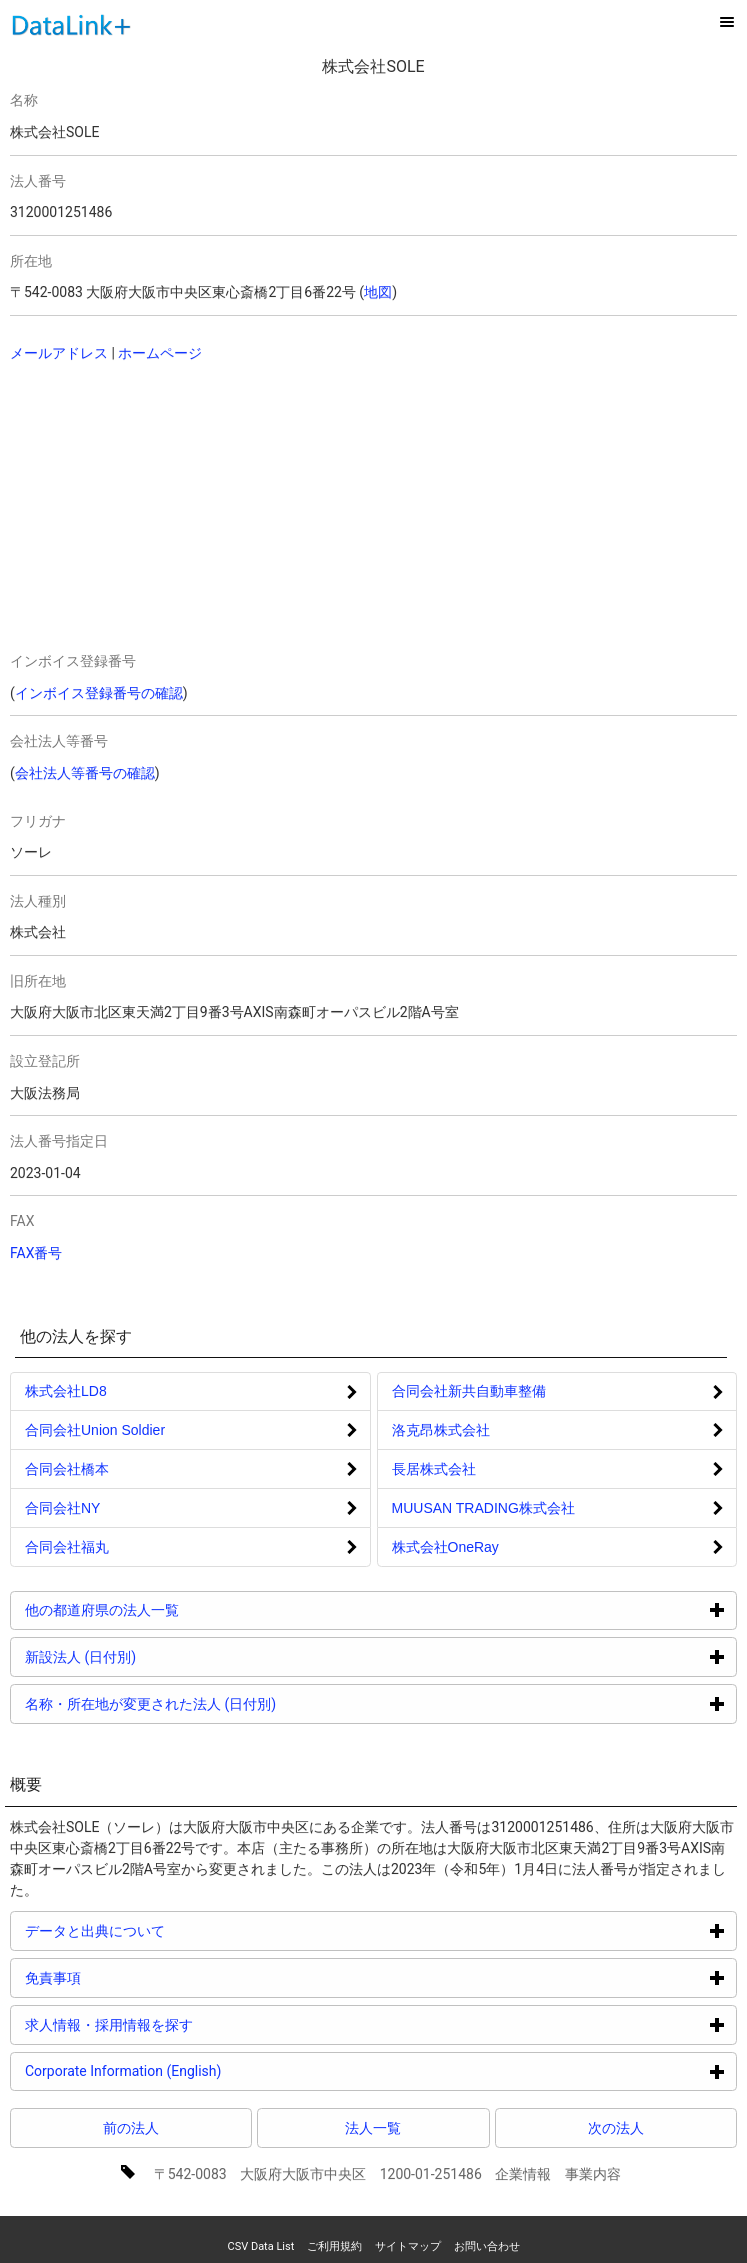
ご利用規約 (334, 2246)
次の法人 (616, 2128)
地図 (378, 292)
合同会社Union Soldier (95, 1430)
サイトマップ (408, 2246)
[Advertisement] (182, 509)
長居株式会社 (434, 1469)
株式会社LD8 (66, 1391)
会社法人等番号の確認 (85, 773)
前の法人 (131, 2128)
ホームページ (160, 353)
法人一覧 (373, 2128)
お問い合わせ (487, 2246)
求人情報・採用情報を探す (184, 2024)
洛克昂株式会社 (441, 1430)
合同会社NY (62, 1508)
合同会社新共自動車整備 (469, 1391)
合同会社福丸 (67, 1547)
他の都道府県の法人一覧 (177, 1609)
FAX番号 (36, 1253)
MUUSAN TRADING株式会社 (483, 1508)
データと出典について (170, 1930)
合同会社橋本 (67, 1469)
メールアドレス (59, 353)
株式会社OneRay (445, 1547)
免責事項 (128, 1977)
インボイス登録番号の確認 (99, 693)
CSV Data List (260, 2246)
